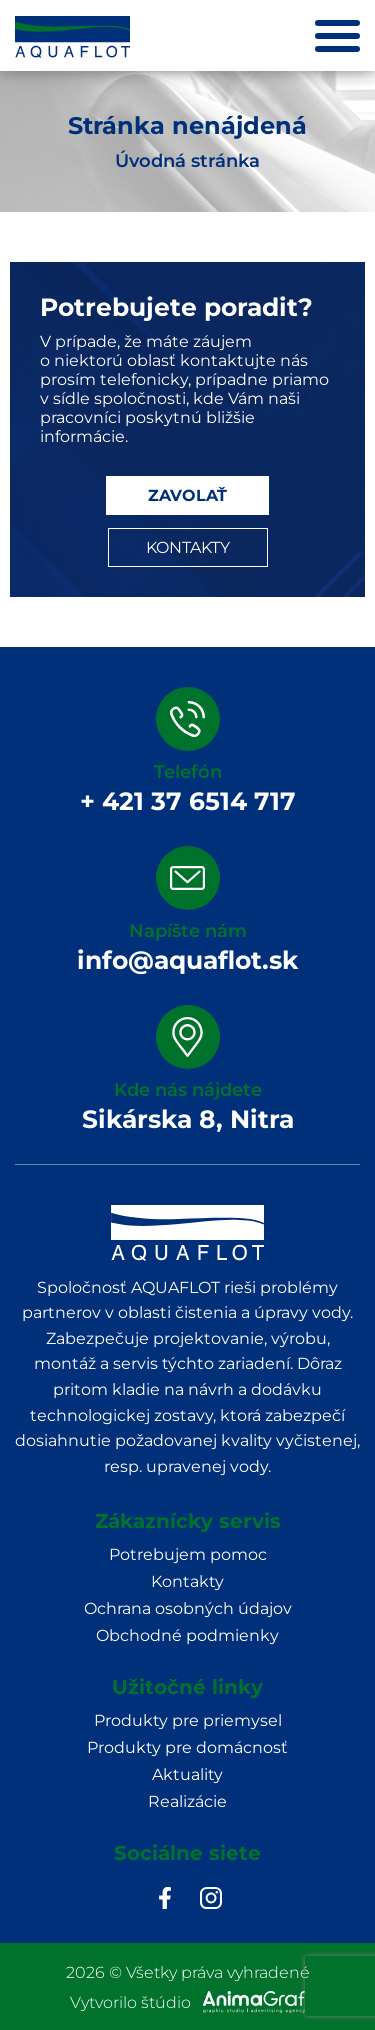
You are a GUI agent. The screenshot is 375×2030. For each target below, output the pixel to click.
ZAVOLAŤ (187, 495)
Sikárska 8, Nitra (188, 1119)
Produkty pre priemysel (188, 1720)
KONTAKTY (188, 547)
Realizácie (187, 1801)
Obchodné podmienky (187, 1635)
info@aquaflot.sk (187, 960)
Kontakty (187, 1581)
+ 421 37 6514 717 (188, 801)
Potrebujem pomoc (188, 1554)
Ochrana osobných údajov (188, 1608)
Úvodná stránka (187, 161)
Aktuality (187, 1774)
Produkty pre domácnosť (187, 1747)
